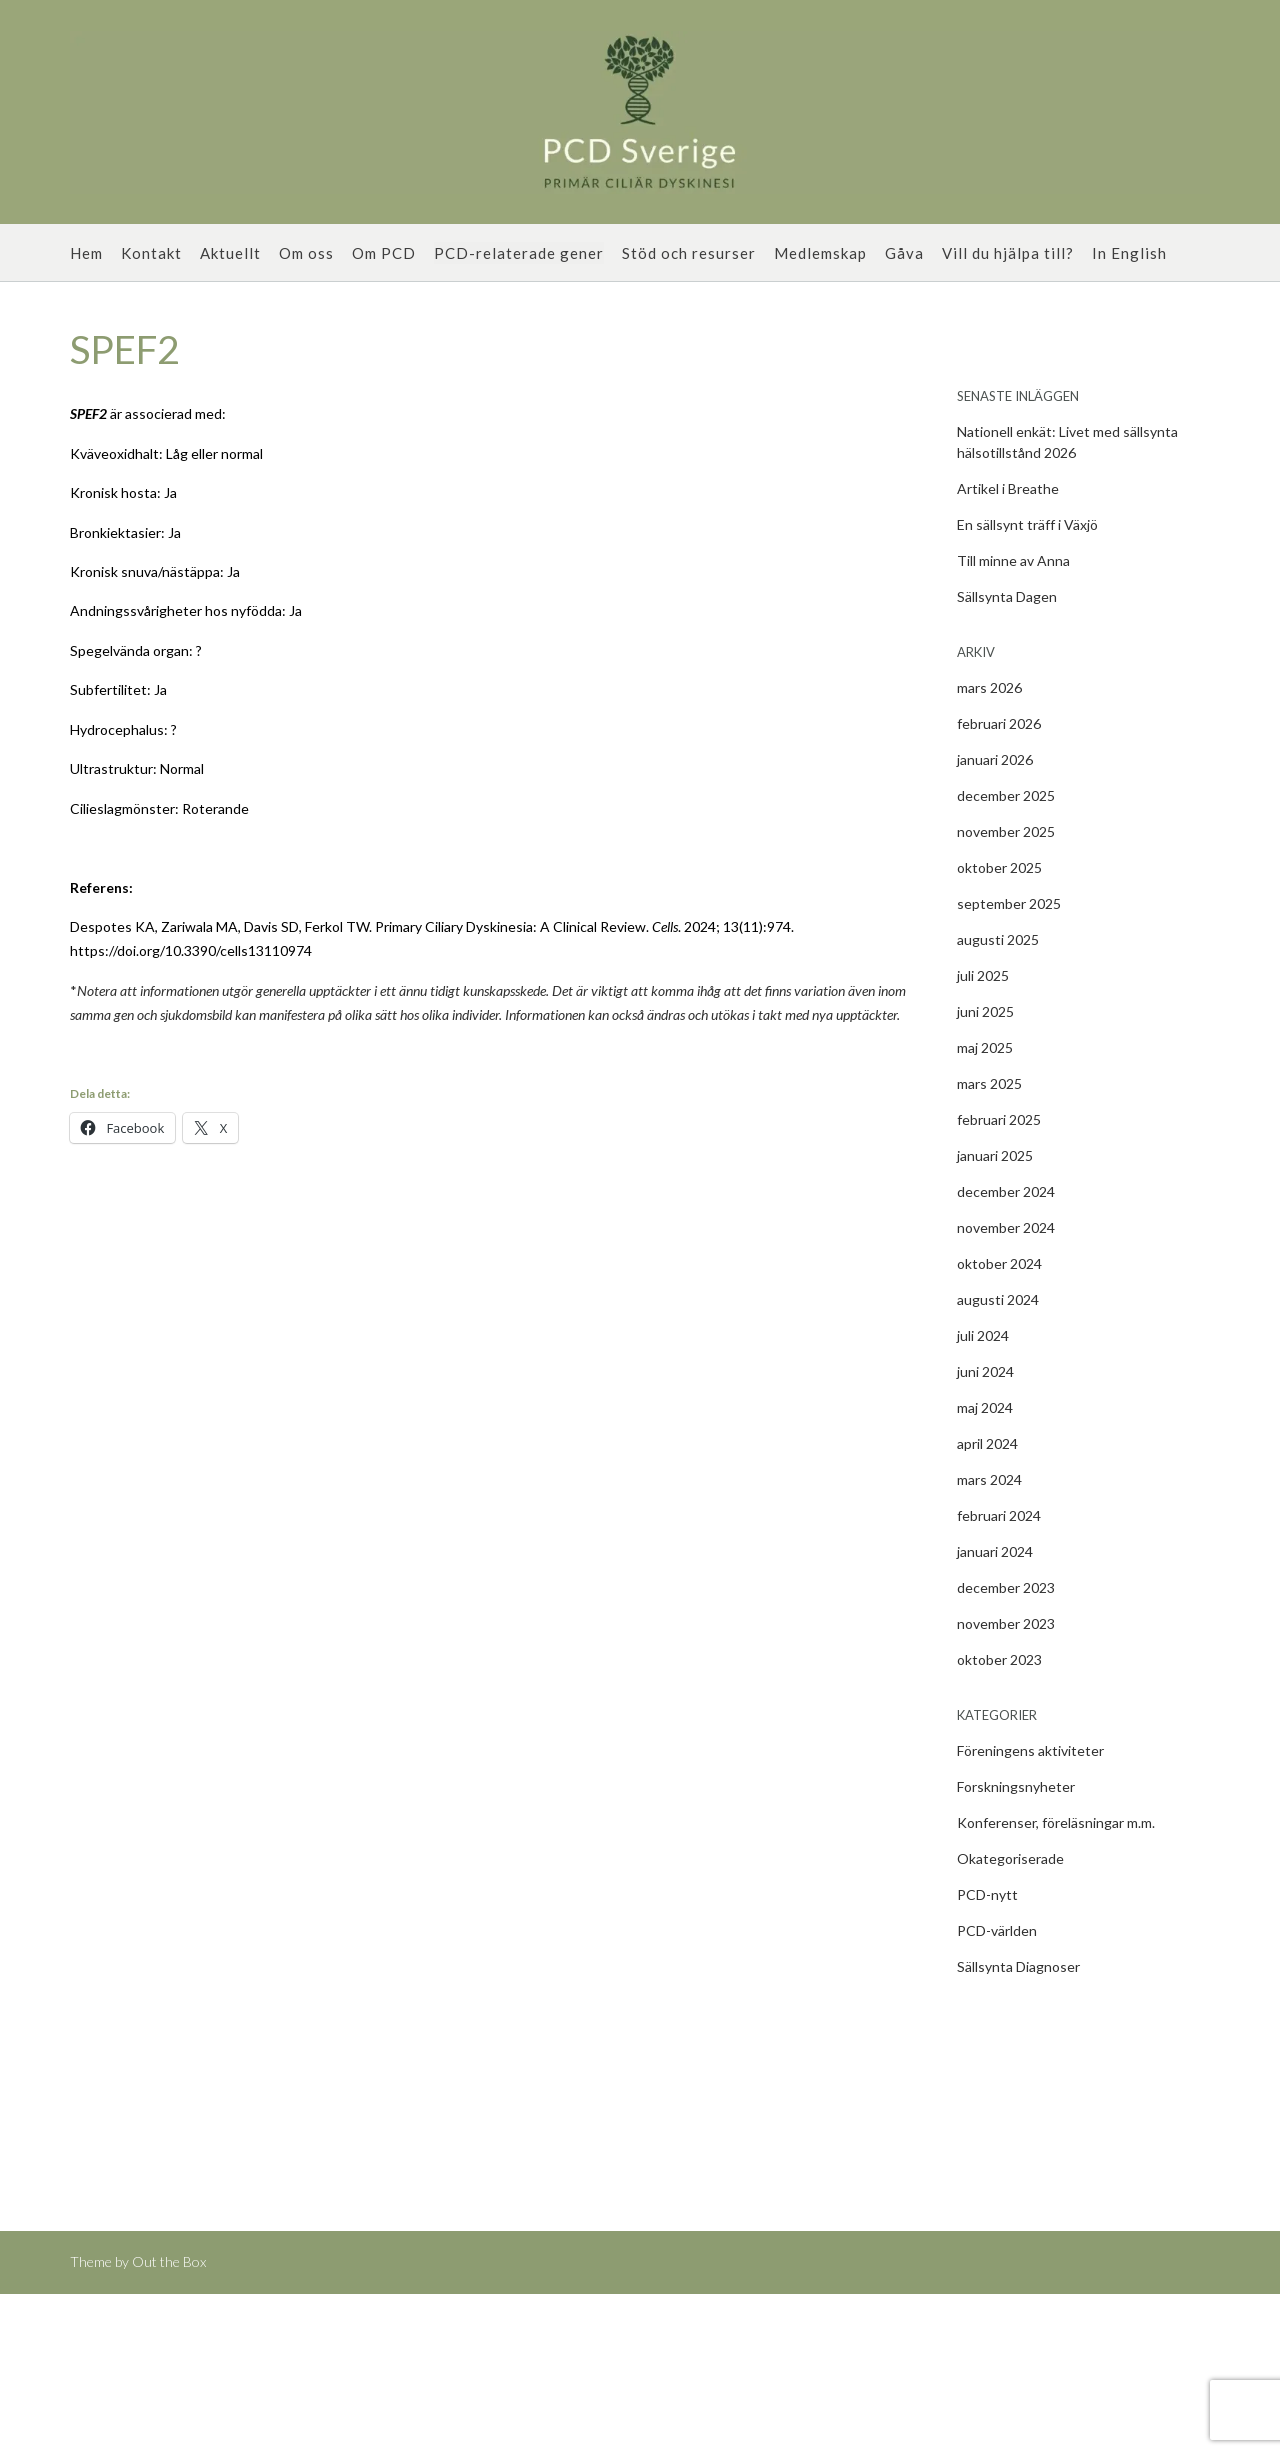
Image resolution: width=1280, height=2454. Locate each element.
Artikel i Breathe (1008, 488)
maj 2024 (985, 1407)
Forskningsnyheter (1016, 1786)
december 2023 (1006, 1587)
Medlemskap (820, 253)
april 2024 (987, 1443)
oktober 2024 (999, 1263)
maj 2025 (985, 1047)
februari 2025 (999, 1119)
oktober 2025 (999, 867)
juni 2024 (985, 1371)
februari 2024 (999, 1515)
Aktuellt (230, 253)
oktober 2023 (999, 1659)
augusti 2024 (998, 1299)
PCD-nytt (987, 1894)
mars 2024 (989, 1479)
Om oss (306, 253)
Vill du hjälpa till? (1008, 253)
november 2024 (1006, 1227)
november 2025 (1006, 831)
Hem (86, 253)
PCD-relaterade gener (519, 253)
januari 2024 (995, 1551)
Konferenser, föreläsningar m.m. (1056, 1822)
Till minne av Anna (1013, 560)
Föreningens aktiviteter (1030, 1750)
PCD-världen (997, 1930)
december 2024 (1006, 1191)
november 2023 (1006, 1623)
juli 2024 (983, 1335)
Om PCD (384, 253)
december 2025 (1006, 795)
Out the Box (169, 2261)
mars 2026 (989, 687)
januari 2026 (995, 759)
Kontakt (151, 253)
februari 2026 (999, 723)
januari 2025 (995, 1155)
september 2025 (1009, 903)
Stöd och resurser (689, 253)
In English (1129, 253)
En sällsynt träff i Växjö (1027, 524)
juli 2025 (983, 975)
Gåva (904, 253)
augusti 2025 (998, 939)
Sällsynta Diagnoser (1018, 1966)
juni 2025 (985, 1011)
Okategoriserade (1010, 1858)
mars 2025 (989, 1083)
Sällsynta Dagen (1007, 596)
